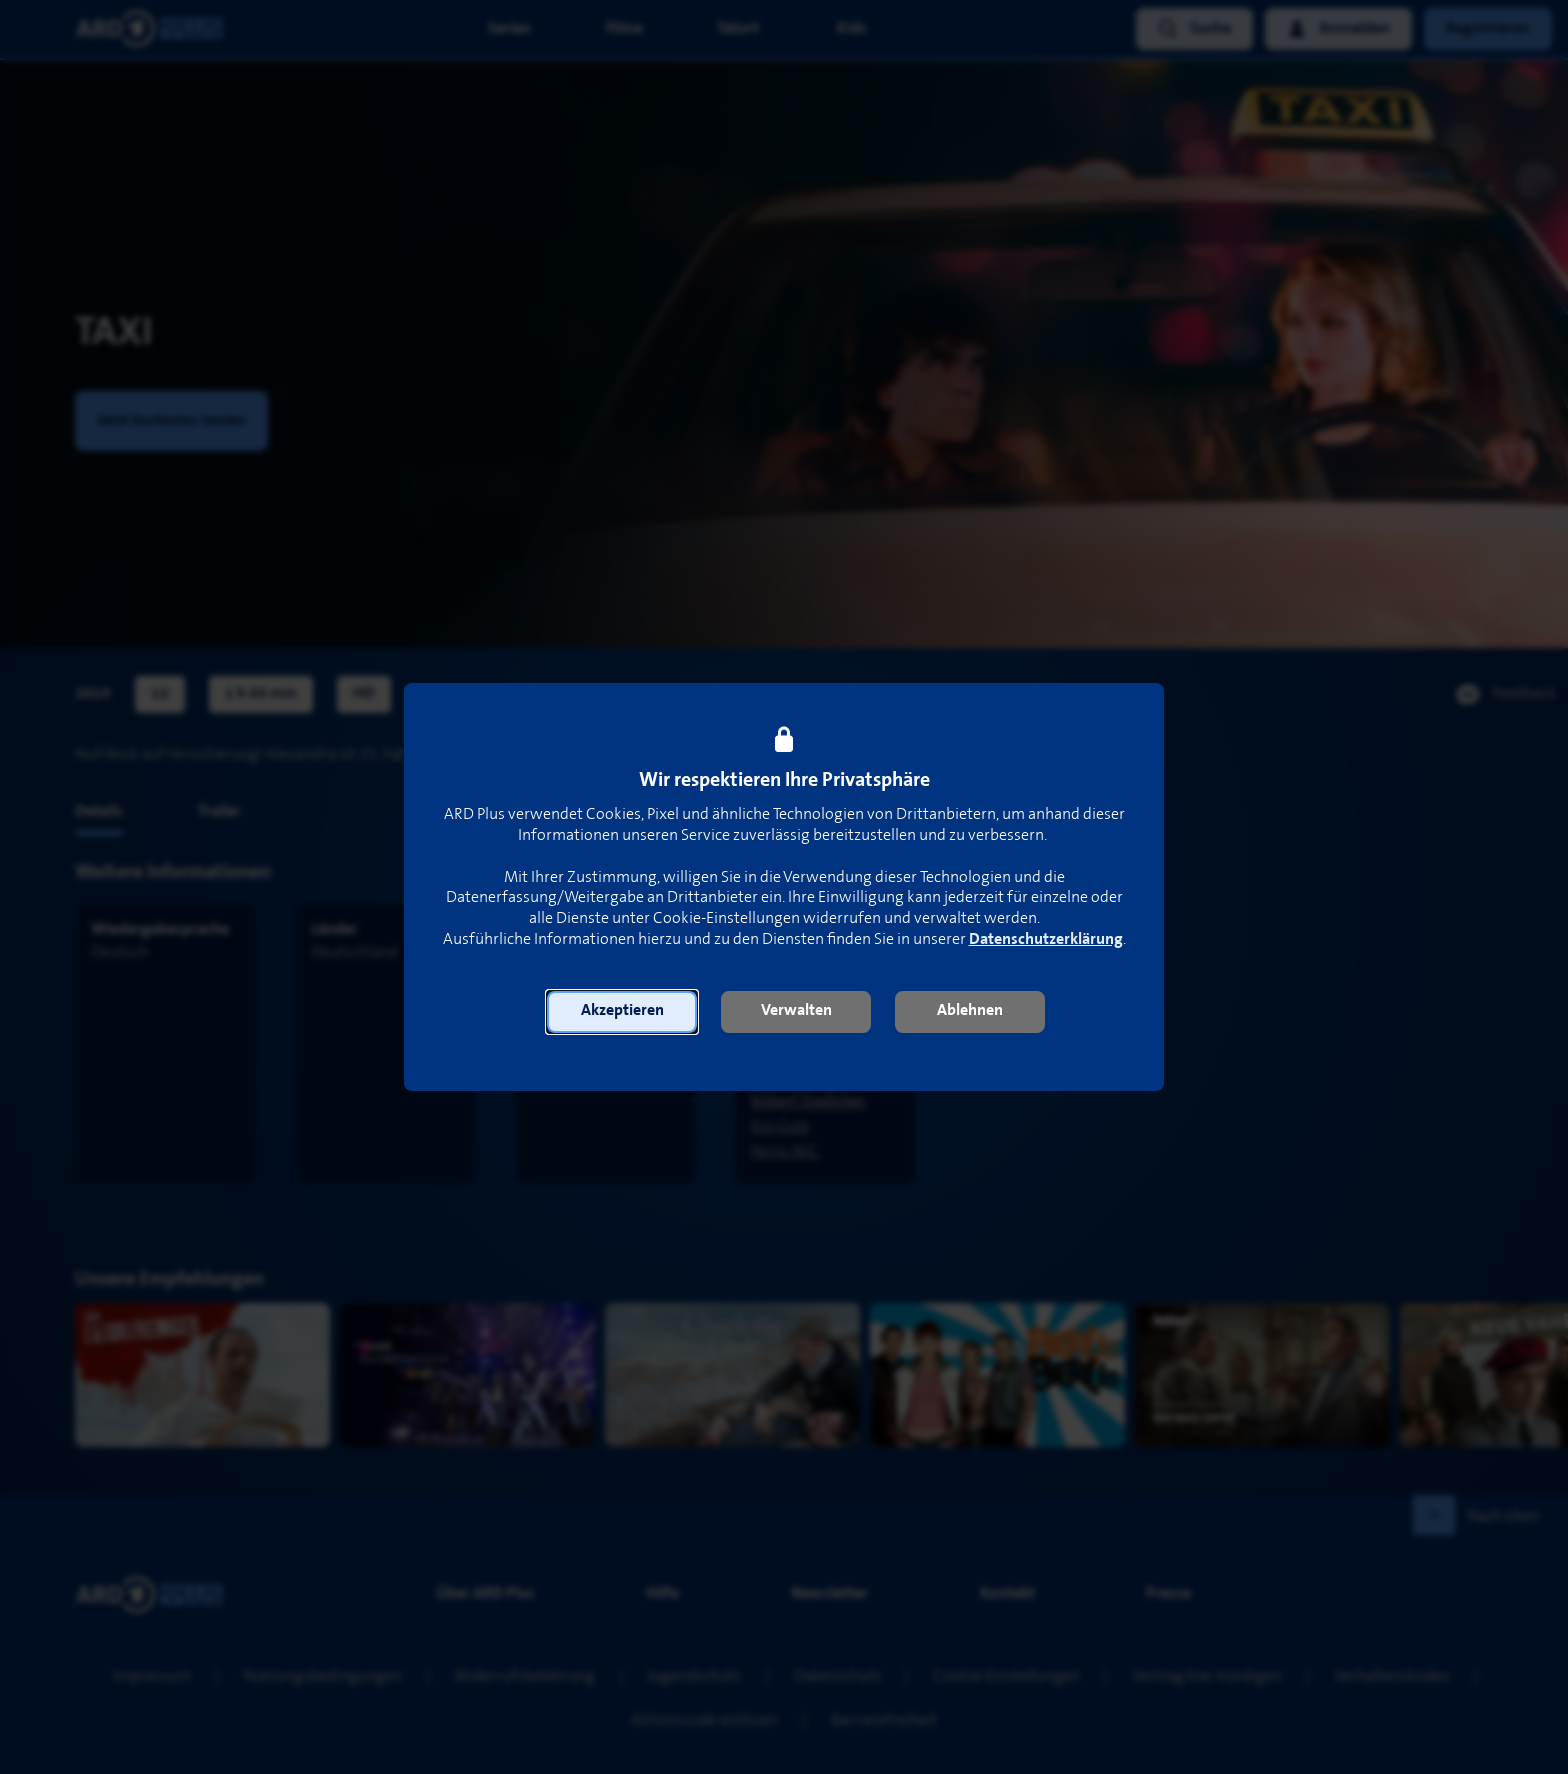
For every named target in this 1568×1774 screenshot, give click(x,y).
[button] (622, 1012)
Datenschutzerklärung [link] (1046, 939)
